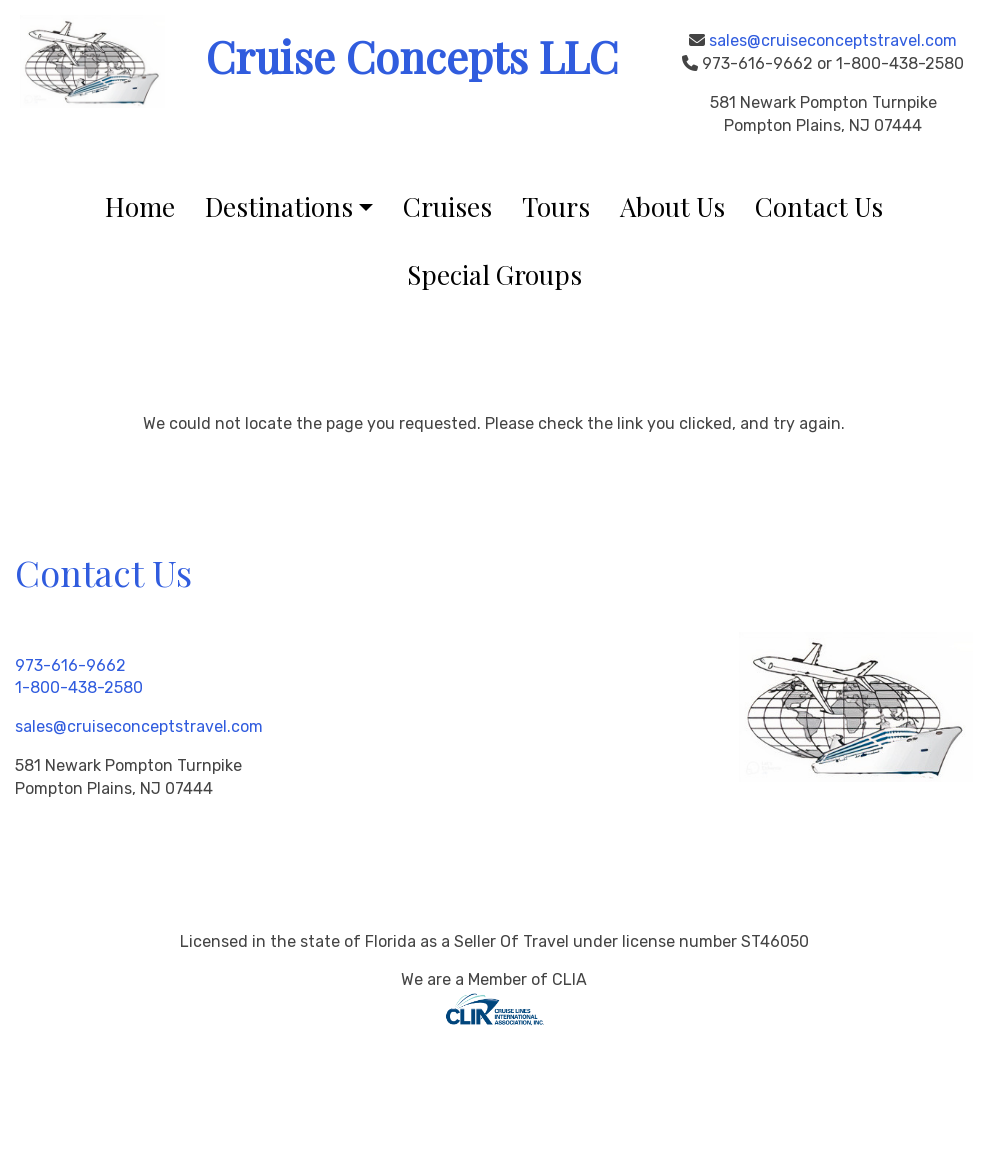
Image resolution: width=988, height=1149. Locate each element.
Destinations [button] (279, 206)
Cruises (447, 206)
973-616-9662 (70, 665)
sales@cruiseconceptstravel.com (833, 40)
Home (140, 206)
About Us (672, 206)
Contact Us (819, 206)
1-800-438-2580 (79, 687)
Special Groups (494, 274)
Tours (556, 206)
